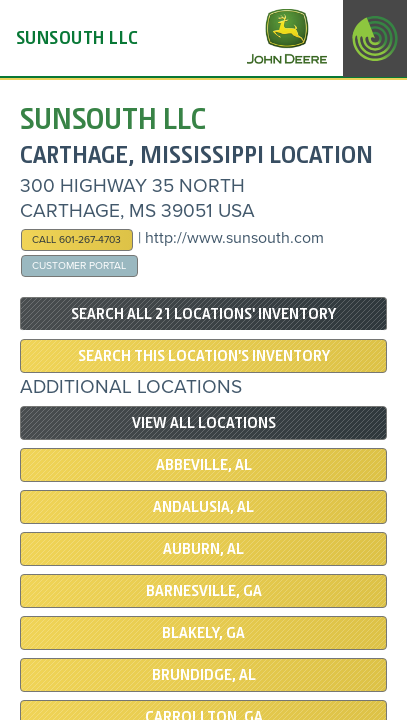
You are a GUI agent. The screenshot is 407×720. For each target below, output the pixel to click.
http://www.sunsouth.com (234, 238)
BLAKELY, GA (203, 633)
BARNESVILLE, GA (204, 591)
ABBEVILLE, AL (204, 465)
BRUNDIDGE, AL (204, 675)
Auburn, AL (203, 549)
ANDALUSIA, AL (203, 507)
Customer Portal (79, 265)
